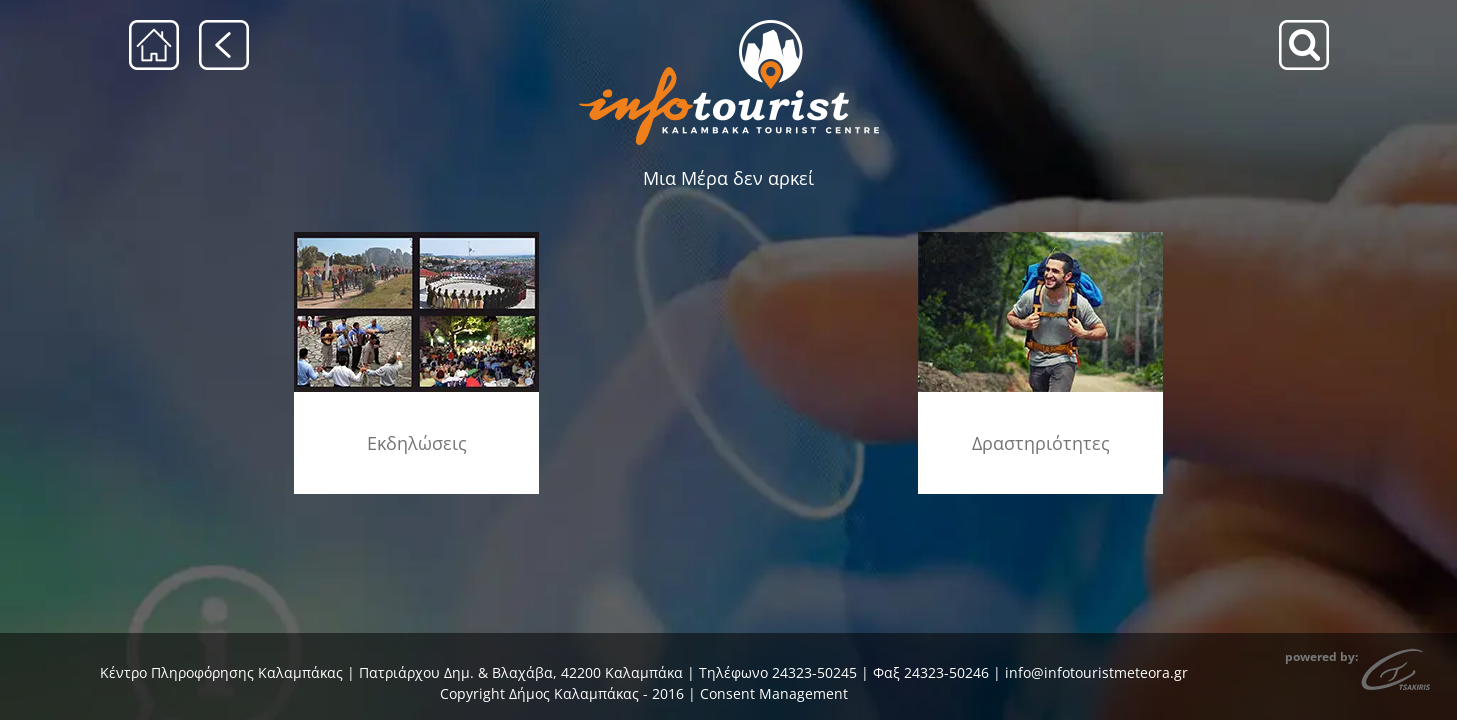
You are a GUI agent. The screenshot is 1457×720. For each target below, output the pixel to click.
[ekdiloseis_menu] (416, 238)
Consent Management (774, 693)
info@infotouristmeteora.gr (1096, 672)
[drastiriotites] (1040, 238)
